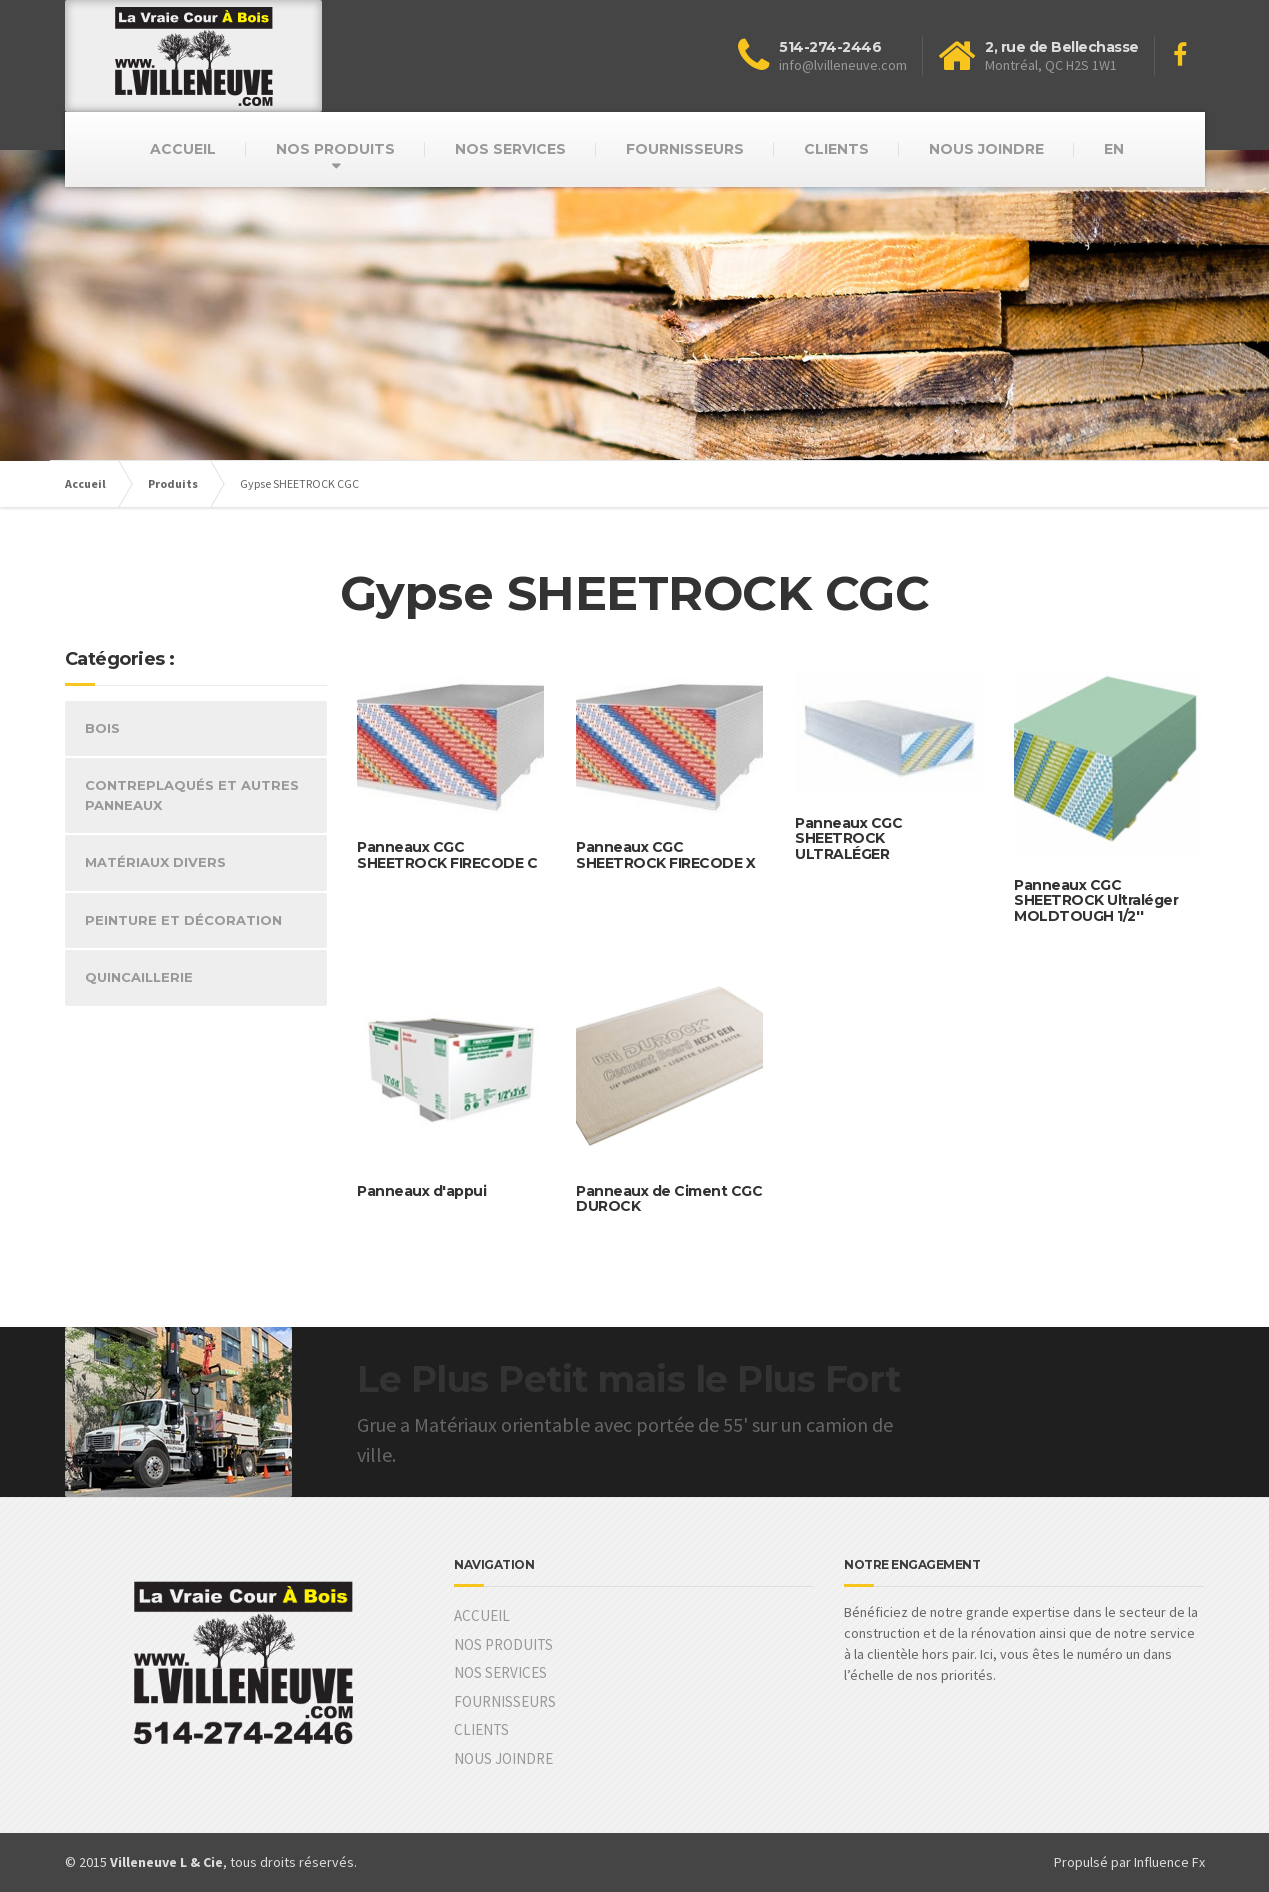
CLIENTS (836, 149)
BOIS (102, 728)
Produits (173, 483)
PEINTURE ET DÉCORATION (183, 920)
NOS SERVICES (510, 149)
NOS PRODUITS (335, 149)
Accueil (85, 483)
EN (1114, 149)
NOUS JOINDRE (986, 149)
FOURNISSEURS (685, 149)
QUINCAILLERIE (139, 977)
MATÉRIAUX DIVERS (155, 862)
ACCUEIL (183, 149)
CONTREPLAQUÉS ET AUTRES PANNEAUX (192, 795)
